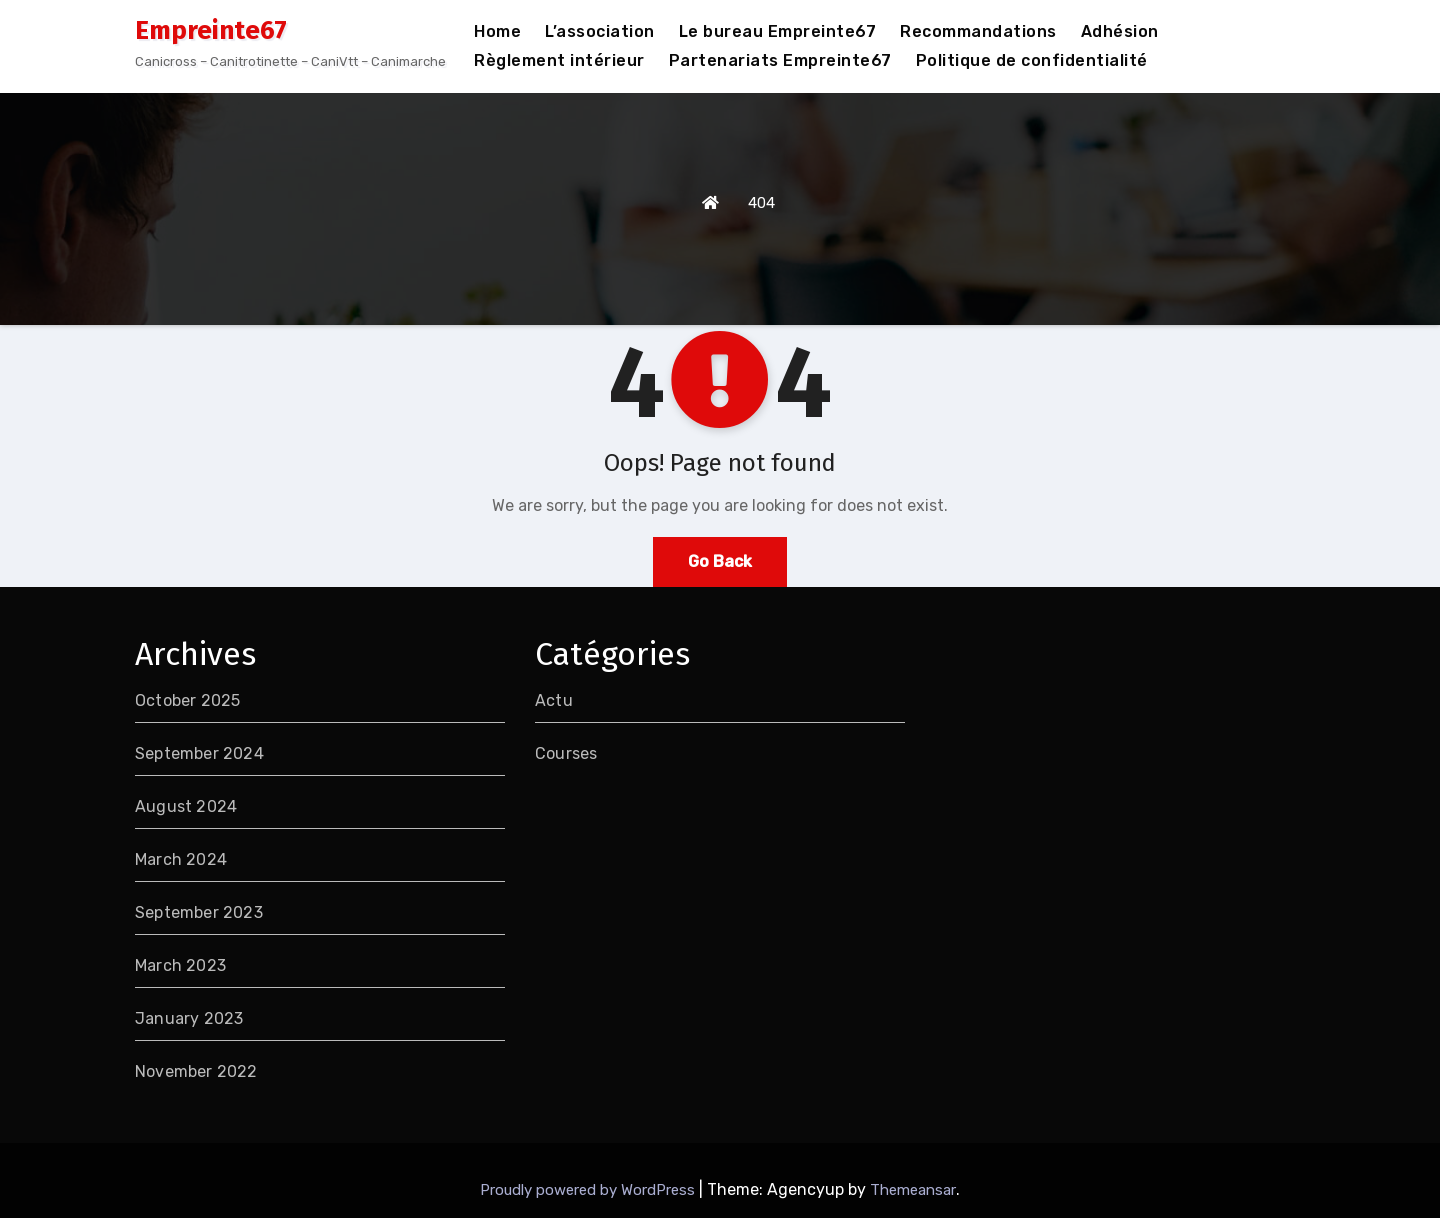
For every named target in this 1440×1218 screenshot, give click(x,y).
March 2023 (180, 965)
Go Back (720, 561)
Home (497, 31)
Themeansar (913, 1190)
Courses (566, 753)
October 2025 (187, 700)
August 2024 (186, 806)
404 (761, 203)
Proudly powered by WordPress (589, 1190)
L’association (600, 31)
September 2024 (199, 753)
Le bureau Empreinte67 (778, 31)
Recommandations (978, 31)
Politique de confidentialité (1032, 60)
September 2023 (199, 912)
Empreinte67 (211, 30)
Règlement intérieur (559, 60)
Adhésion (1120, 31)
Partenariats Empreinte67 (780, 60)
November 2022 (196, 1071)
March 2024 (181, 859)
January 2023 (189, 1018)
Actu (554, 700)
